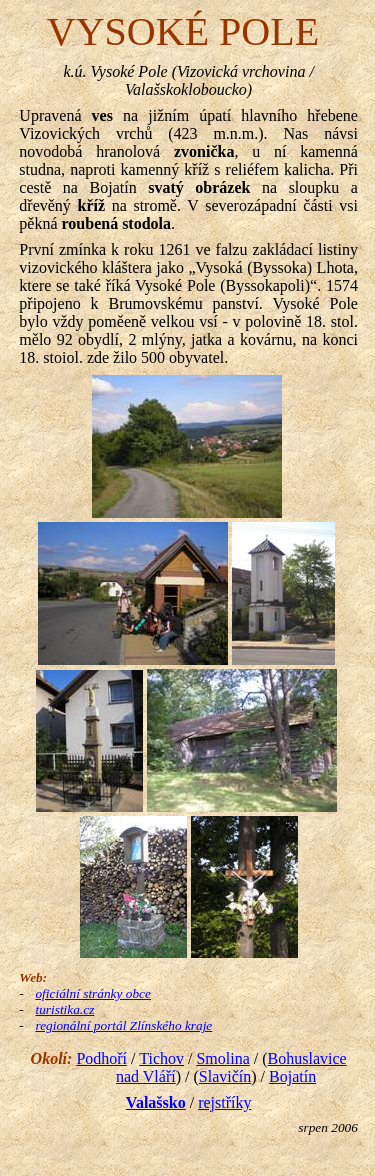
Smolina (222, 1058)
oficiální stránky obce (92, 993)
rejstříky (224, 1102)
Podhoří (101, 1058)
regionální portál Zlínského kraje (123, 1025)
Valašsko (156, 1102)
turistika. (64, 1009)
